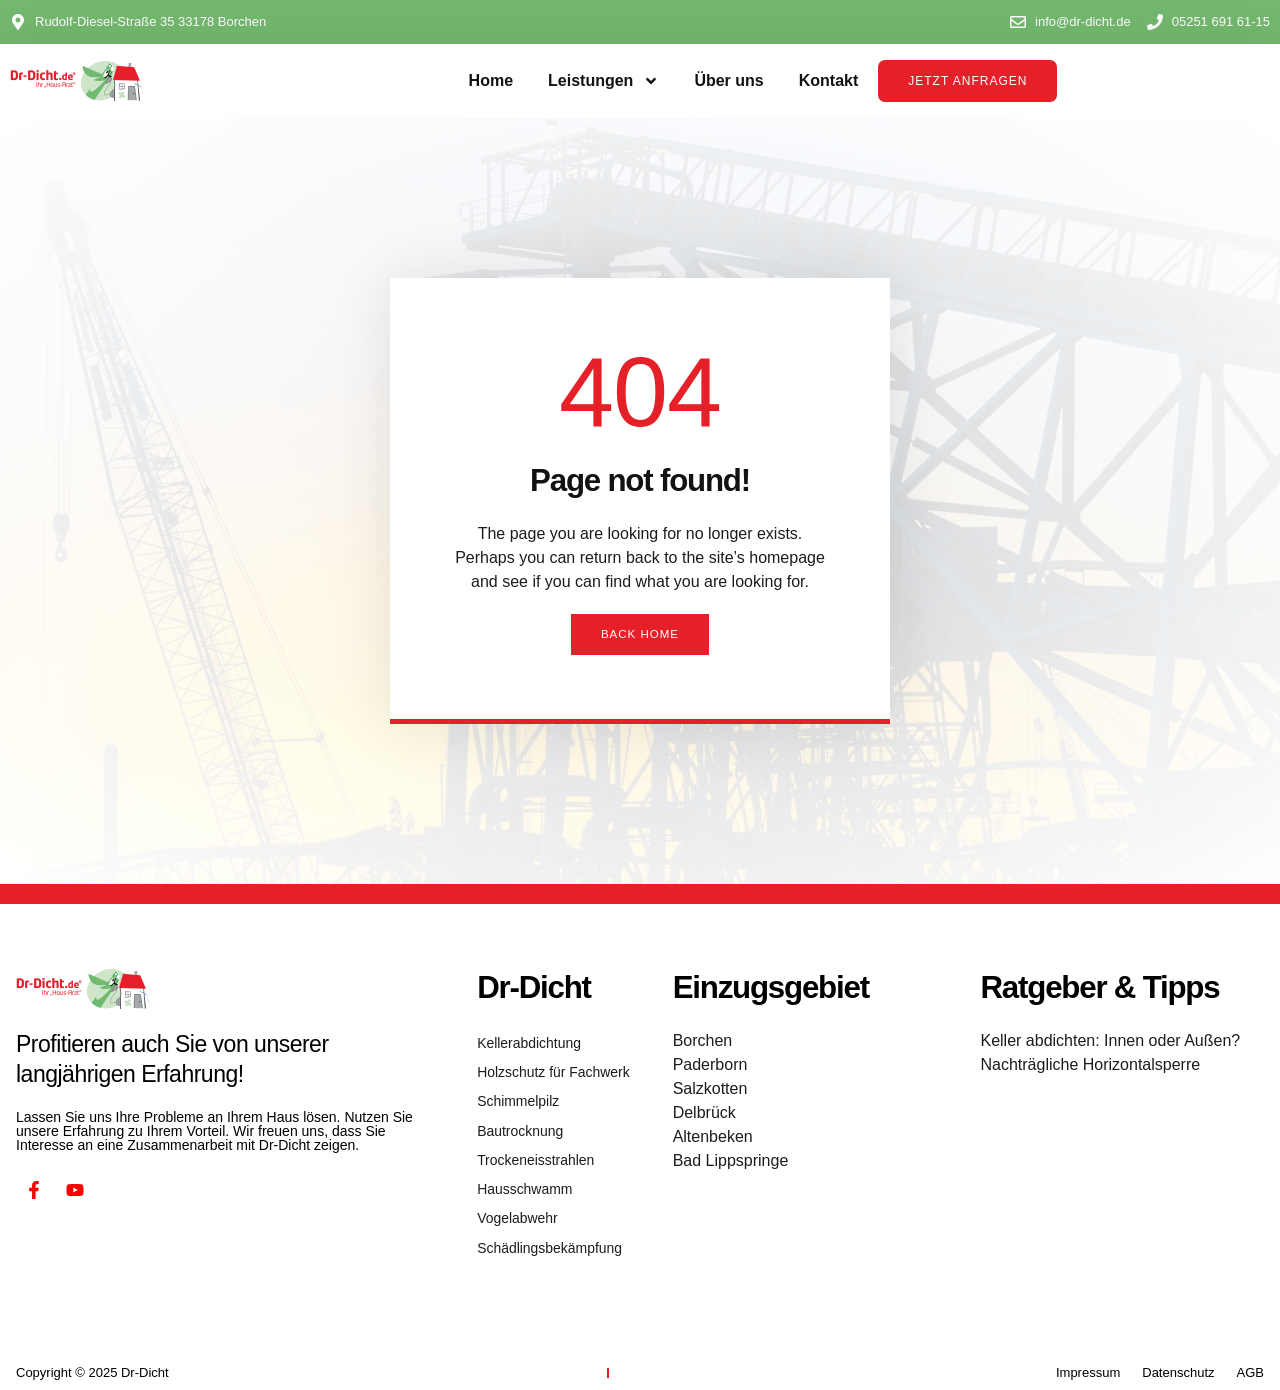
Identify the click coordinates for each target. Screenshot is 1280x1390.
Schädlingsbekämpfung (544, 1223)
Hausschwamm (521, 1171)
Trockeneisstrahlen (531, 1145)
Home (491, 80)
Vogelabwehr (514, 1197)
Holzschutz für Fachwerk (548, 1067)
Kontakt (829, 80)
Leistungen (603, 81)
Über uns (728, 80)
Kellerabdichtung (525, 1041)
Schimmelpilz (515, 1093)
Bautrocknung (517, 1119)
